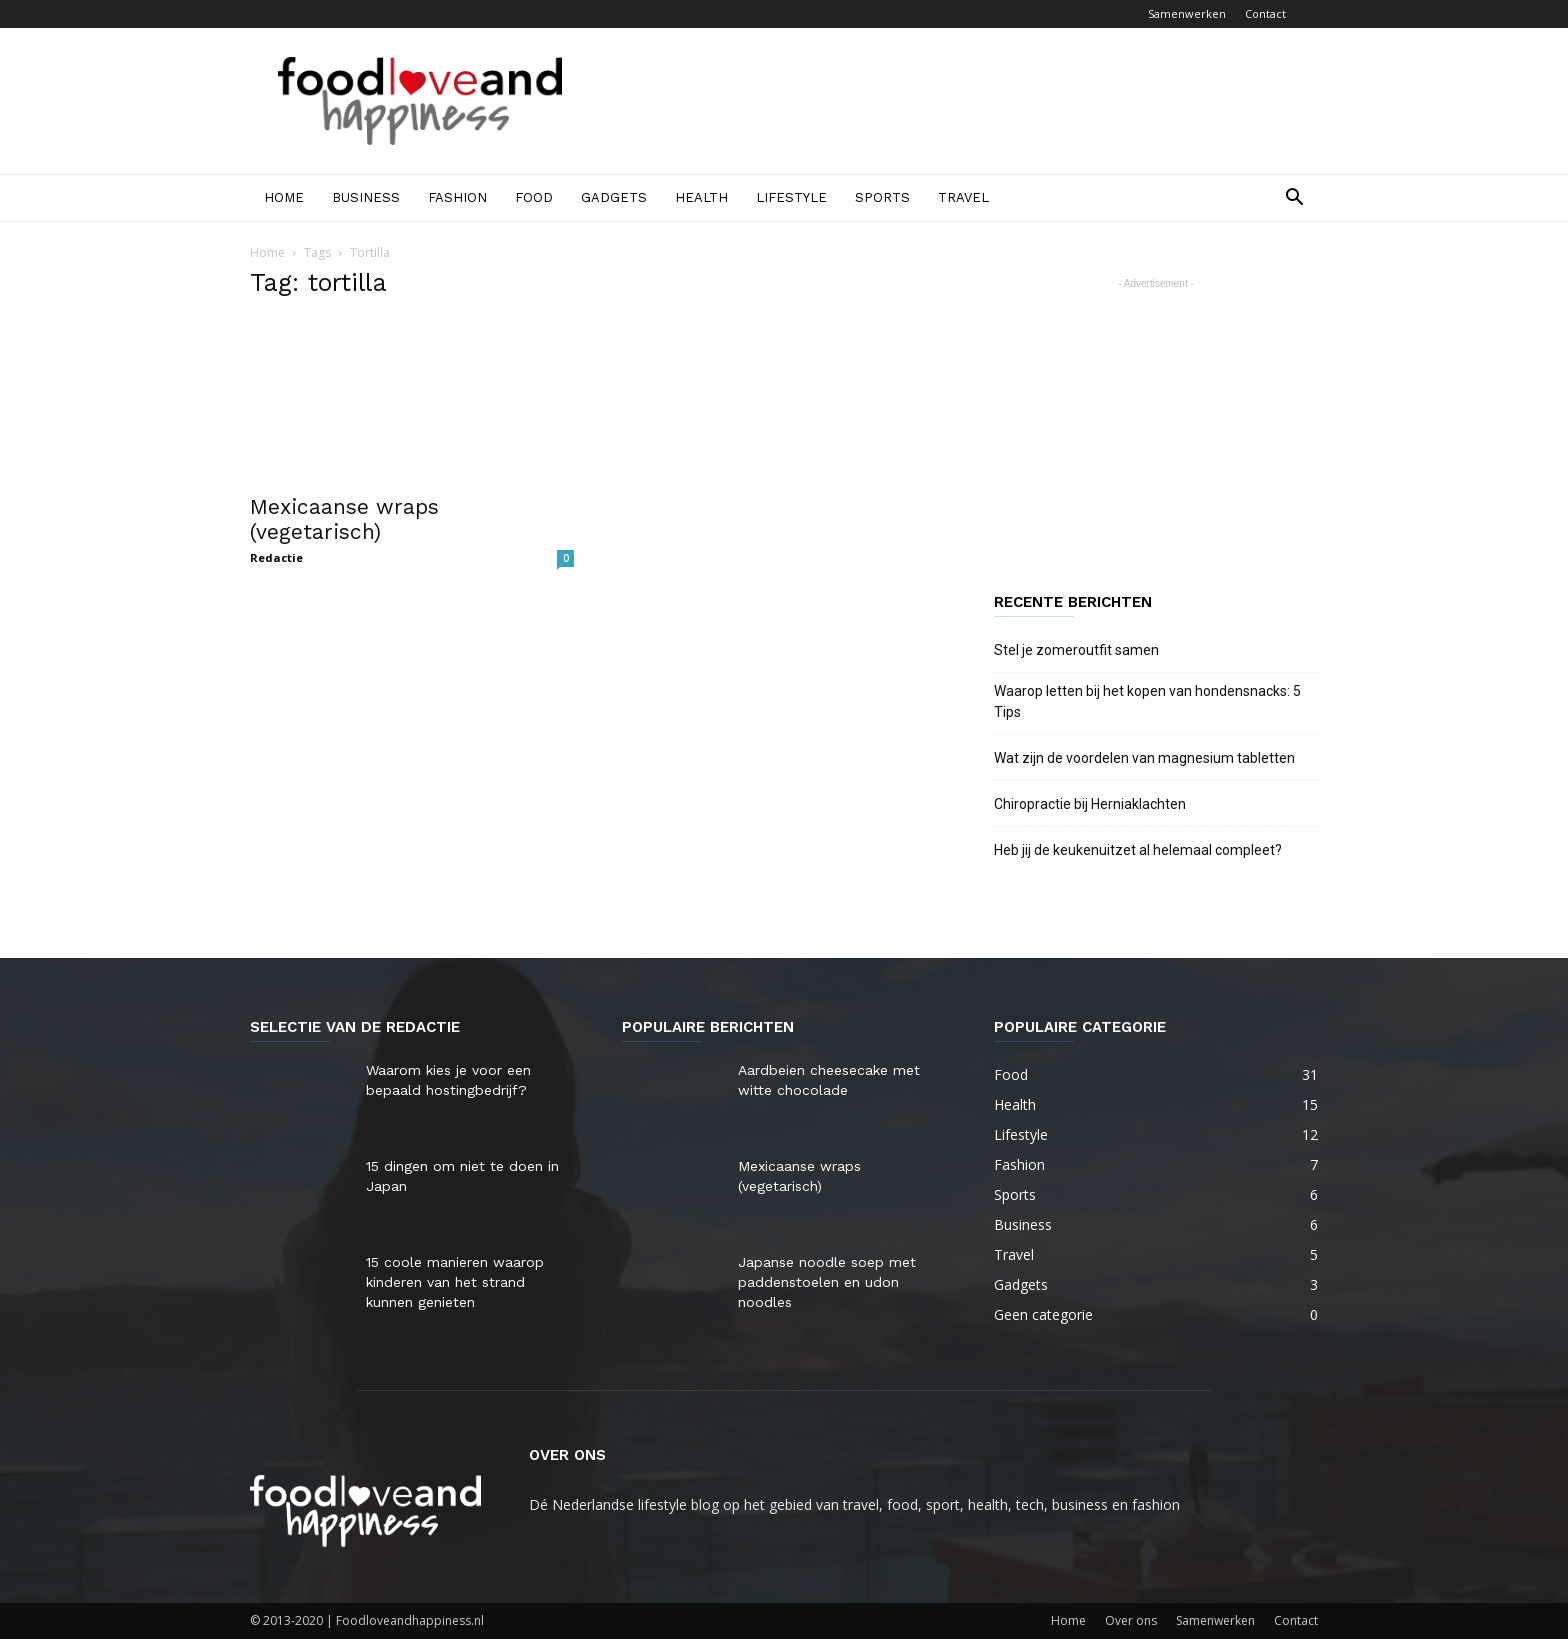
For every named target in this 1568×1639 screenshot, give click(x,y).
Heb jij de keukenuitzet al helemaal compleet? (1138, 850)
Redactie (276, 557)
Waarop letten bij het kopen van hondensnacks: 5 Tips (1147, 701)
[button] (1294, 199)
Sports (882, 197)
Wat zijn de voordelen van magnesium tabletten (1144, 758)
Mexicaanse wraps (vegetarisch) (344, 519)
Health (701, 197)
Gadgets (614, 197)
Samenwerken (1187, 13)
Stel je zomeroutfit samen (1076, 650)
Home (284, 197)
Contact (1265, 13)
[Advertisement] (954, 101)
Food (534, 197)
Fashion (457, 197)
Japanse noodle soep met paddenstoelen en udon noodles (827, 1282)
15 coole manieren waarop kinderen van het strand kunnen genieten (455, 1282)
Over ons (1131, 1620)
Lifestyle (791, 197)
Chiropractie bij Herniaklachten (1090, 804)
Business (366, 197)
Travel (963, 197)
